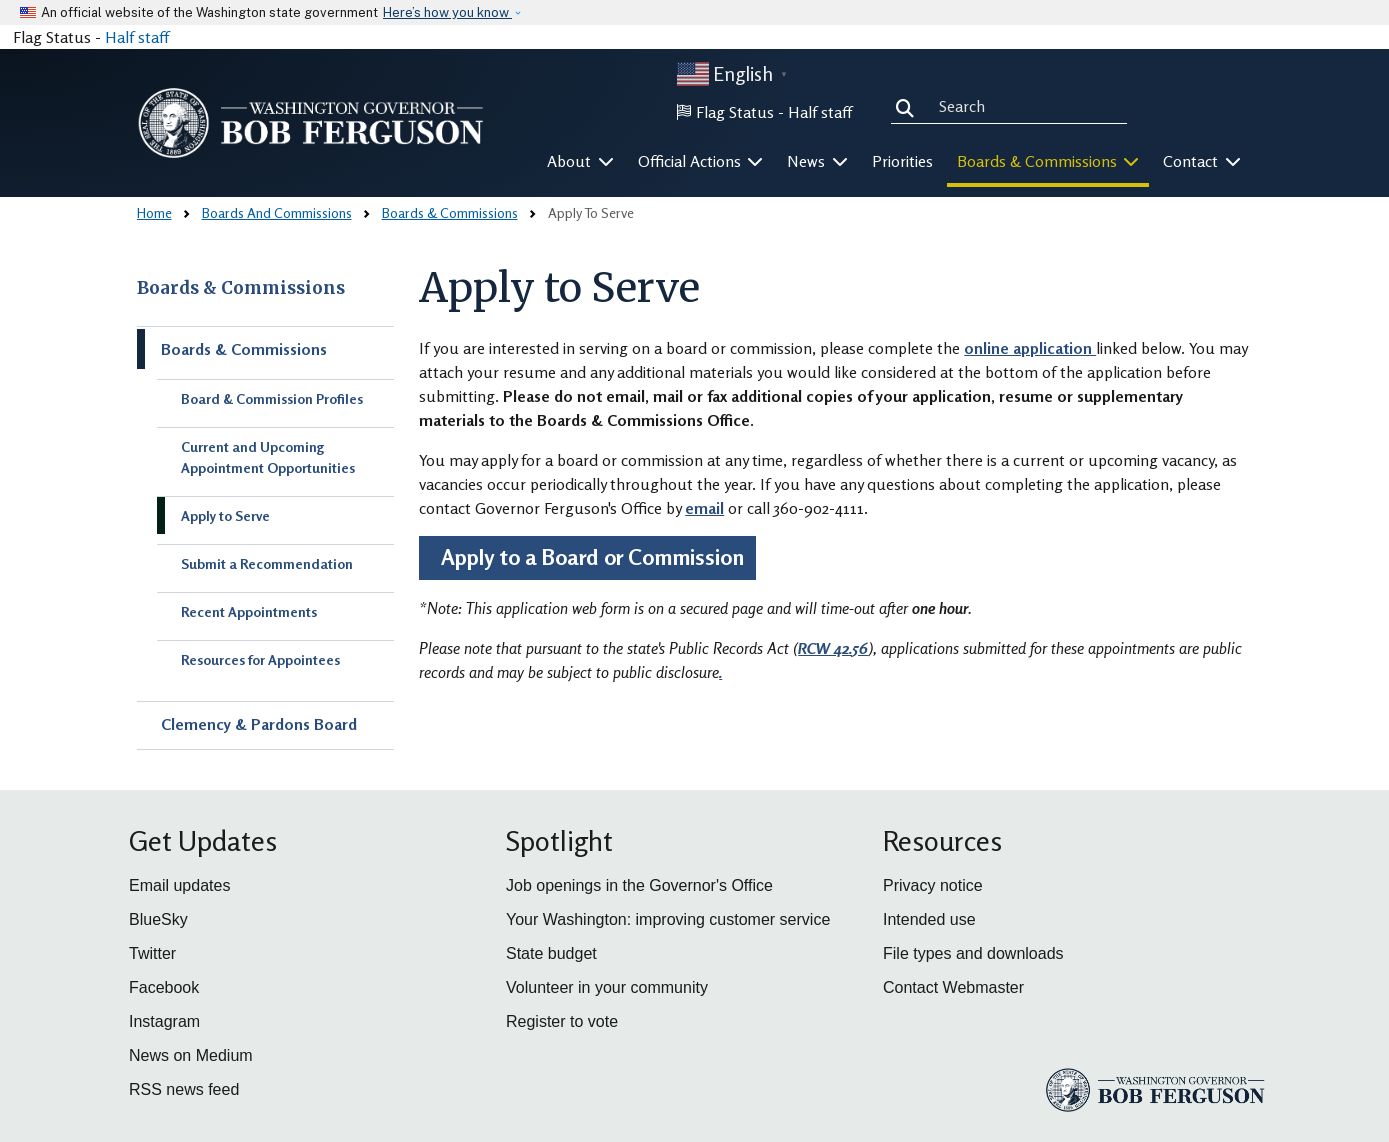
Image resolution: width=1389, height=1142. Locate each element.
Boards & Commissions (450, 212)
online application (1030, 348)
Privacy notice (933, 885)
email (704, 508)
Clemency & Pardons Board (259, 724)
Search (909, 106)
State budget (551, 953)
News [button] (817, 161)
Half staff (137, 37)
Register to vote (562, 1021)
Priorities (902, 161)
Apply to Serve (225, 515)
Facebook (164, 987)
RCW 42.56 (833, 648)
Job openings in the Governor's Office (639, 885)
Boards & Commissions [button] (1048, 161)
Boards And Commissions (277, 212)
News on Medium (191, 1055)
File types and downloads (973, 953)
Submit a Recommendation (267, 563)
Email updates (179, 885)
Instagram (164, 1021)
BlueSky (158, 919)
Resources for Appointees (260, 659)
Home (154, 212)
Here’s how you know (447, 12)
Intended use (929, 919)
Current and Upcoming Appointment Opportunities (268, 457)
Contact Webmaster (953, 987)
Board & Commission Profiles (272, 398)
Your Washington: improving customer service (668, 919)
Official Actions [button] (701, 161)
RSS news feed (184, 1089)
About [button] (580, 161)
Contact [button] (1202, 161)
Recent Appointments (249, 611)
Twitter (152, 953)
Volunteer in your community (607, 987)
